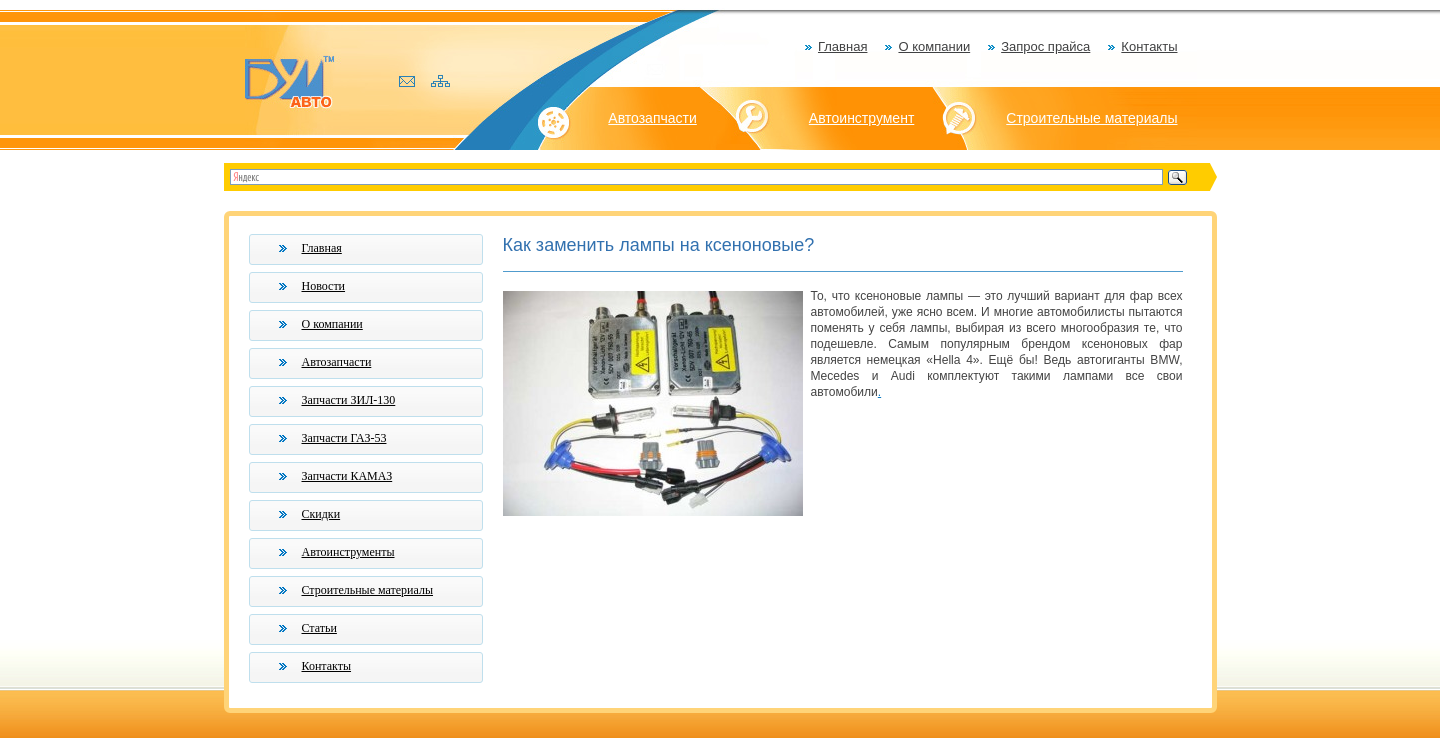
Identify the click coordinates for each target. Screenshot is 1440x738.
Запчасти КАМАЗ (347, 476)
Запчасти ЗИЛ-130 (349, 400)
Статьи (319, 628)
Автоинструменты (348, 552)
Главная (842, 46)
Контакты (1149, 46)
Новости (324, 286)
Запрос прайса (1045, 46)
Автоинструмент (862, 118)
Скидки (321, 514)
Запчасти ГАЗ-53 (344, 438)
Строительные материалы (1091, 118)
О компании (934, 46)
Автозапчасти (652, 118)
